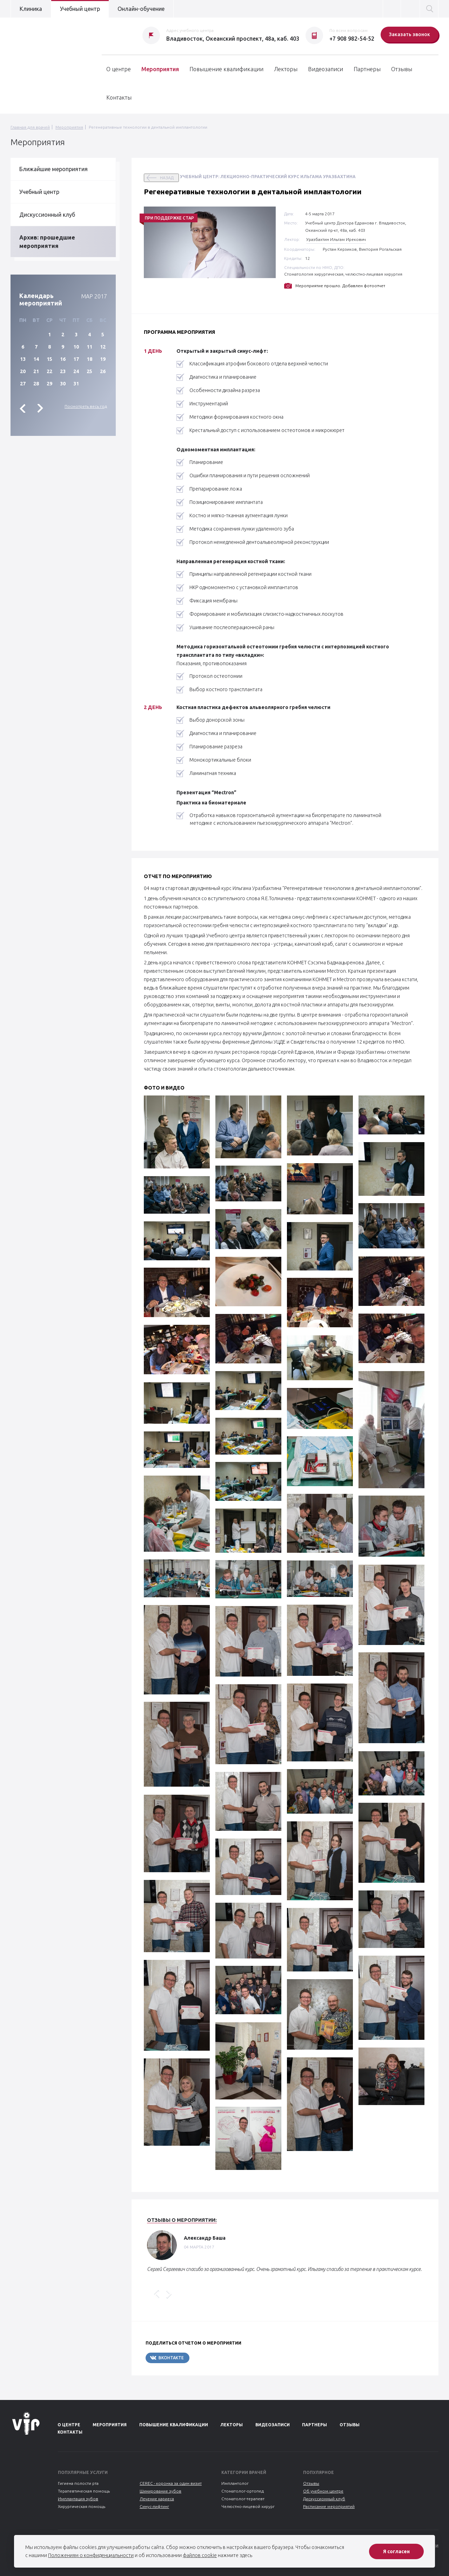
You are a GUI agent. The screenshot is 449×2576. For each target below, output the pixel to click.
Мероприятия (160, 69)
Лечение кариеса (157, 2498)
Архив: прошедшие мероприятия (47, 241)
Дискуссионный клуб (47, 214)
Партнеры (367, 69)
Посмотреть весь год (86, 406)
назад (167, 177)
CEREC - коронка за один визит (171, 2483)
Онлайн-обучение (141, 9)
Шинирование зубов (160, 2491)
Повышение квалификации (226, 69)
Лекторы (285, 69)
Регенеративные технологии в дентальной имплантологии (148, 127)
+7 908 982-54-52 (351, 38)
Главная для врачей (30, 127)
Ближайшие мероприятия (53, 169)
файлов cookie (200, 2555)
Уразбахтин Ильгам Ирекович (336, 239)
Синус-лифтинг (154, 2506)
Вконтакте (167, 2357)
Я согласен (396, 2551)
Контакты (119, 97)
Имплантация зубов (78, 2498)
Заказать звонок (409, 34)
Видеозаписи (325, 69)
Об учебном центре (323, 2491)
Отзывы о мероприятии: (182, 2220)
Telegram (210, 2357)
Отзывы (401, 69)
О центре (118, 69)
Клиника (31, 9)
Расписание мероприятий (329, 2506)
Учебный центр (80, 9)
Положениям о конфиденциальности (91, 2555)
